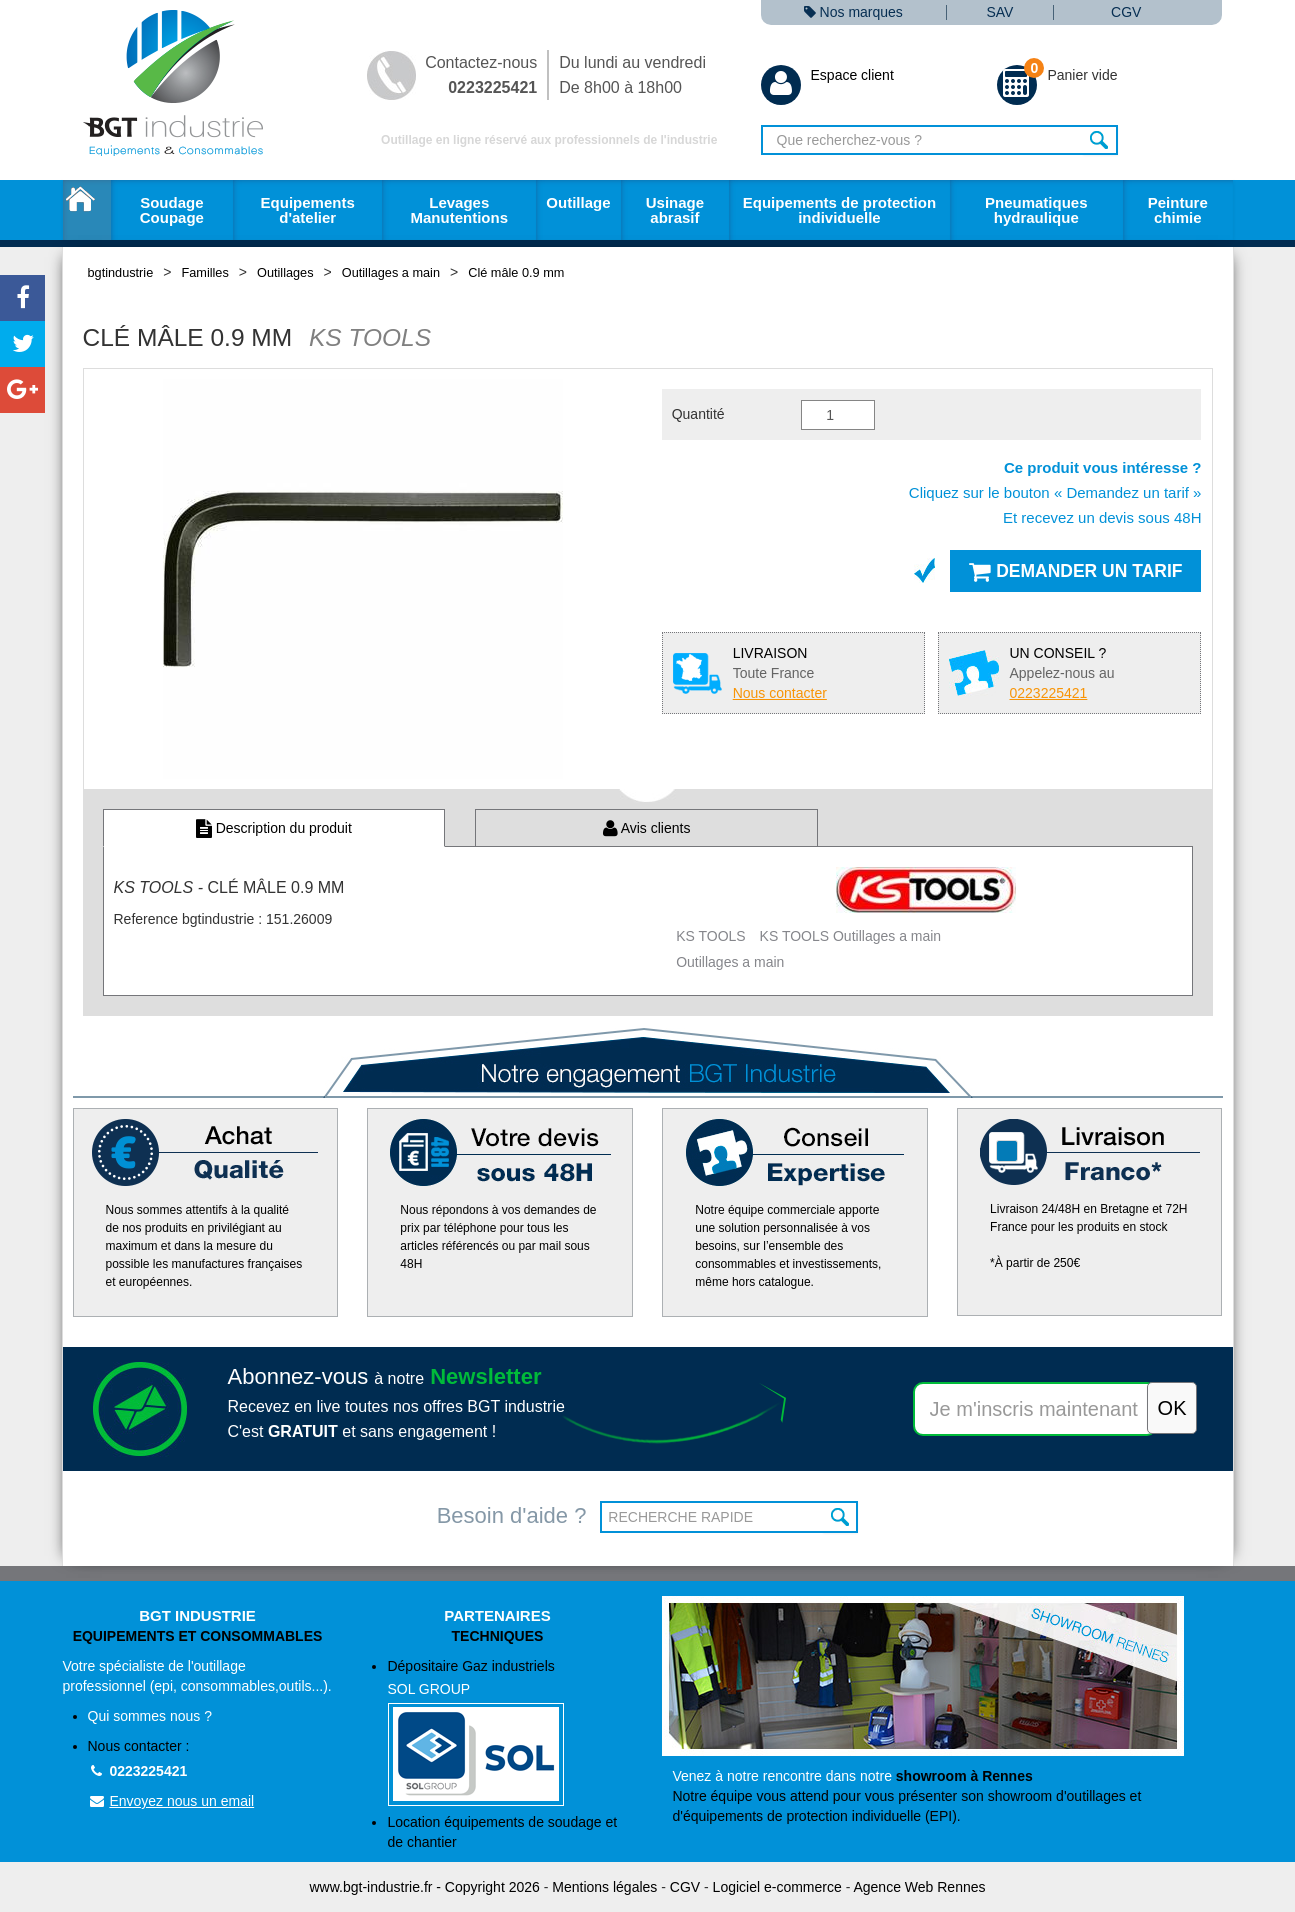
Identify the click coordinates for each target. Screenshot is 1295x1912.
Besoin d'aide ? (512, 1515)
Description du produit (274, 828)
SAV (999, 12)
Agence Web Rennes (919, 1887)
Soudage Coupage (172, 210)
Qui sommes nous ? (150, 1716)
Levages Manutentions (460, 210)
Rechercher (1100, 140)
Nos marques (853, 12)
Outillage (578, 202)
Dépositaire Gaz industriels (509, 1732)
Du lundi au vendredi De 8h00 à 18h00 (632, 75)
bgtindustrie (121, 272)
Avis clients (647, 828)
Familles (204, 272)
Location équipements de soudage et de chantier (502, 1832)
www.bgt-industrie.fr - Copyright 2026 (425, 1887)
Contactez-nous (481, 75)
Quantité (698, 414)
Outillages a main (391, 272)
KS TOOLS (711, 936)
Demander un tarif (1075, 571)
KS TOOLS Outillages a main (851, 936)
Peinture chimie (1178, 210)
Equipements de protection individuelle (839, 210)
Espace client (827, 75)
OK (840, 1517)
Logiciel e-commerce (777, 1887)
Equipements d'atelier (308, 210)
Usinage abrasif (675, 210)
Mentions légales (604, 1887)
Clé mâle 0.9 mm (516, 272)
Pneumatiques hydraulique (1036, 210)
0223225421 (138, 1771)
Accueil (87, 210)
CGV (1126, 12)
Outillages (285, 272)
